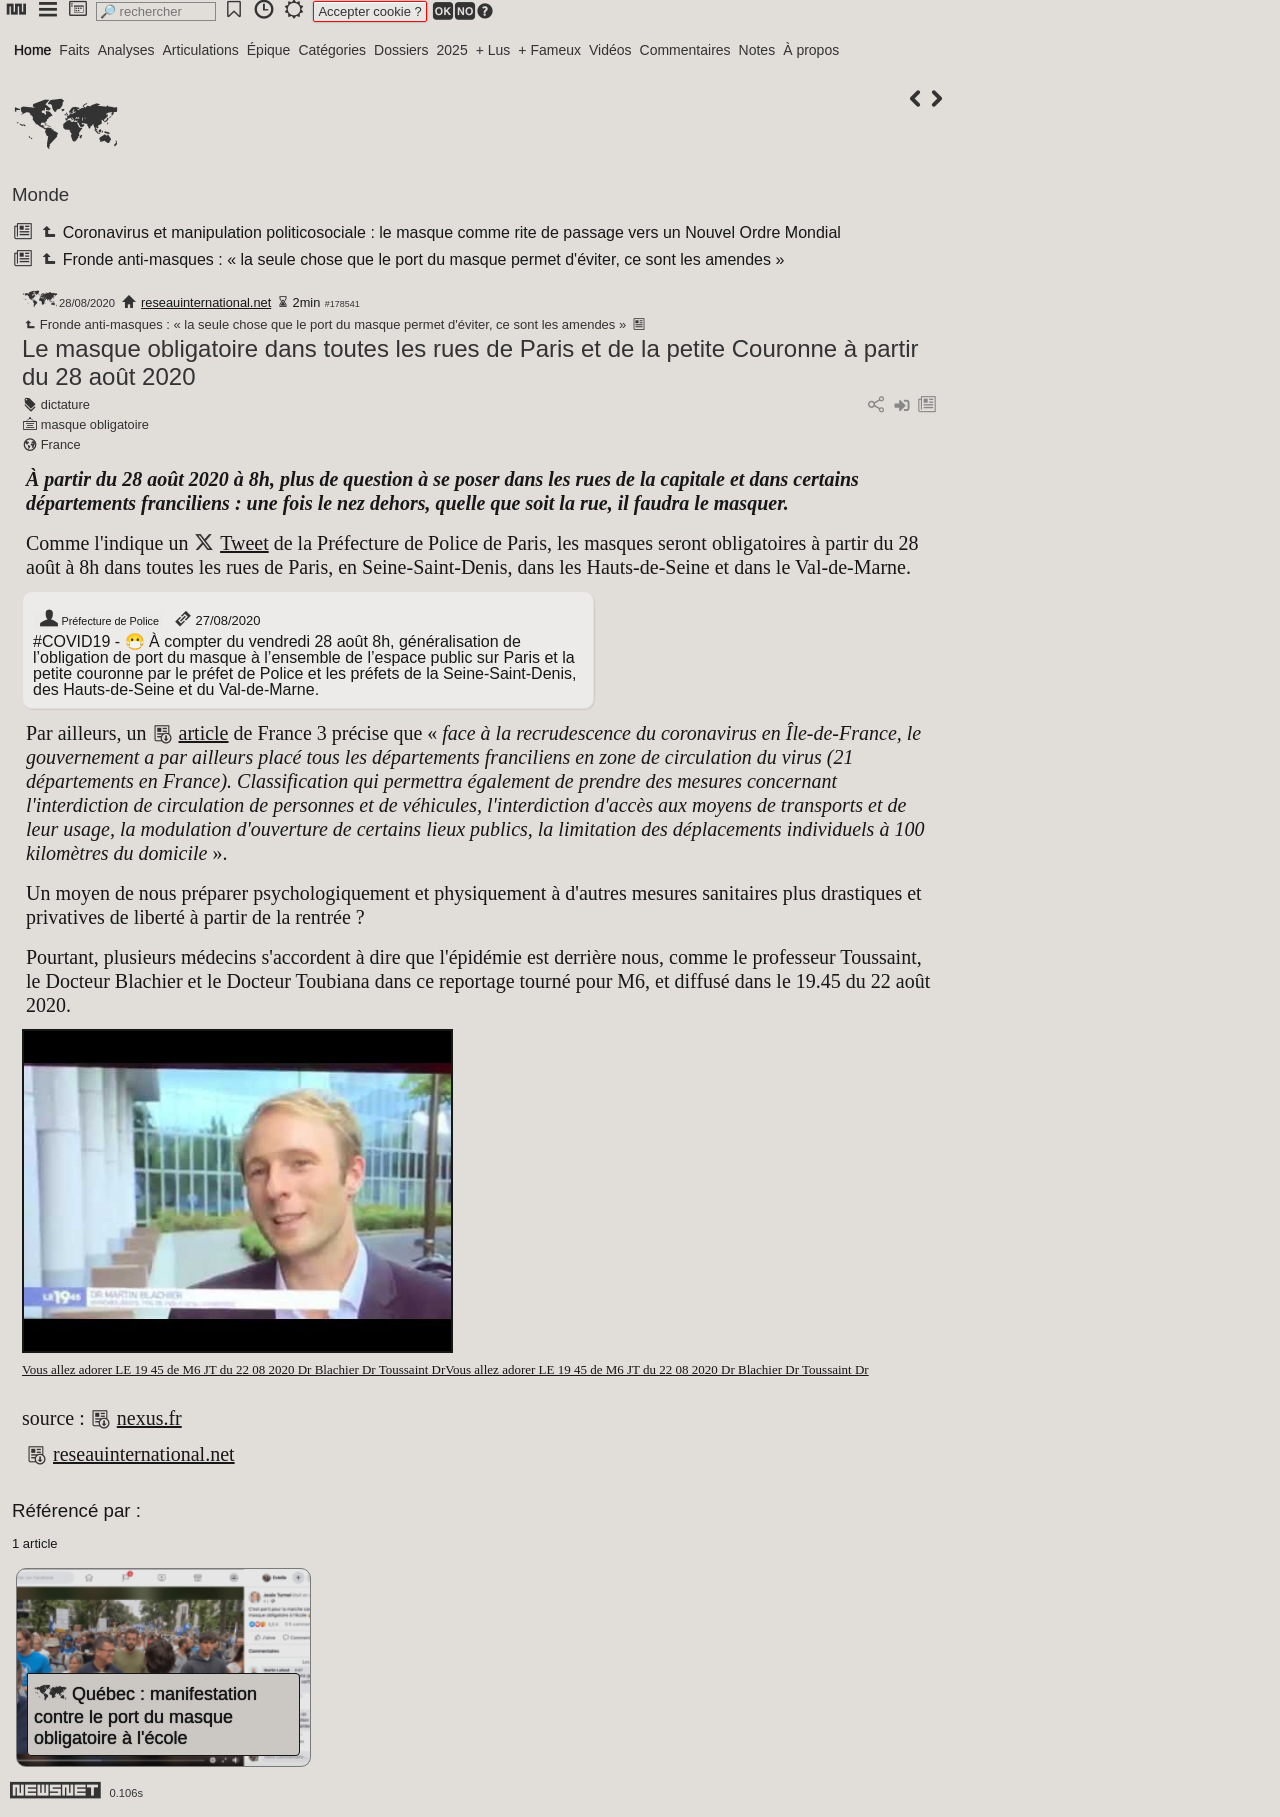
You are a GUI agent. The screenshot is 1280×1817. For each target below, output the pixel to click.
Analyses (126, 50)
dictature (65, 404)
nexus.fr (149, 1418)
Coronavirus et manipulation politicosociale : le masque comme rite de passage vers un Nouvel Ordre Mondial (439, 232)
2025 (452, 50)
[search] (156, 11)
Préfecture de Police (98, 621)
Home (32, 50)
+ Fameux (549, 50)
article (204, 733)
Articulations (201, 50)
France (61, 444)
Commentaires (685, 50)
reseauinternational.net (206, 302)
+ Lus (493, 50)
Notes (757, 50)
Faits (74, 50)
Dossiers (401, 50)
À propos (811, 50)
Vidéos (610, 50)
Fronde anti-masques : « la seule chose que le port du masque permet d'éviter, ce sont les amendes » (411, 259)
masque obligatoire (95, 424)
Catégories (332, 50)
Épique (269, 50)
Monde (40, 194)
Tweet (244, 543)
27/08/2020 (216, 620)
